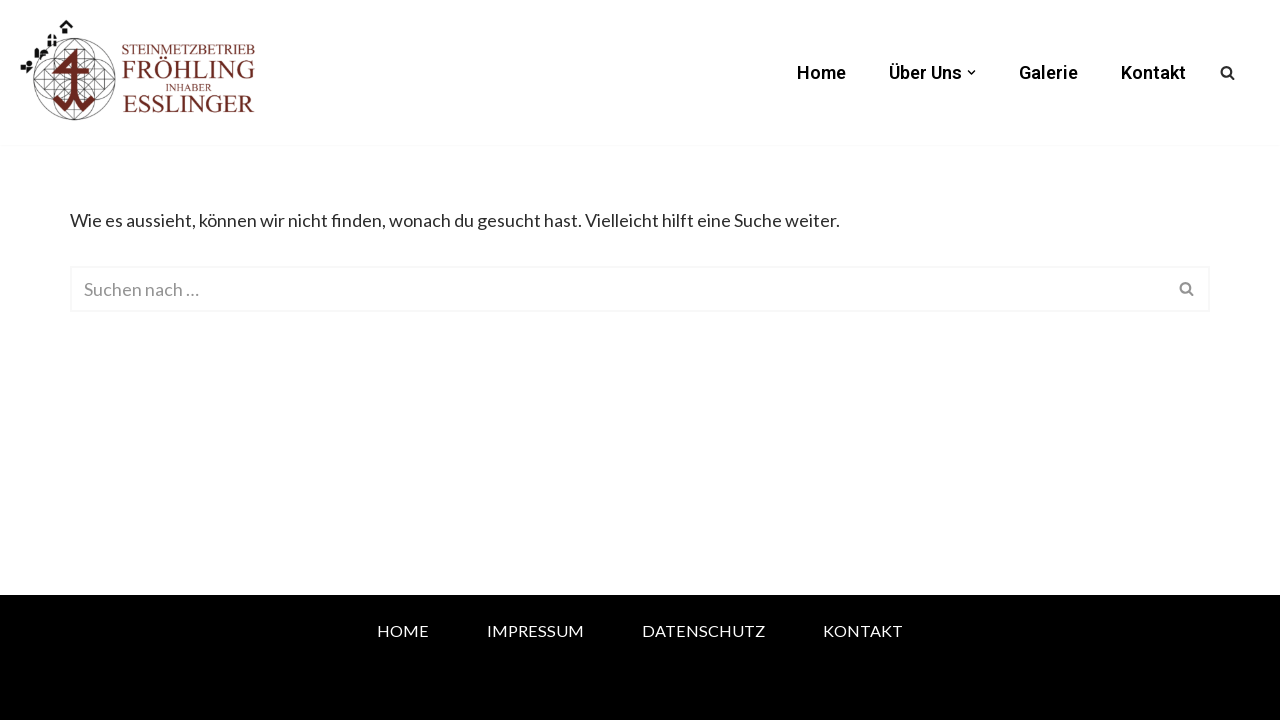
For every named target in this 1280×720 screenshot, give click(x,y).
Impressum (535, 630)
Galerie (1048, 72)
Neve (91, 692)
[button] (971, 72)
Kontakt (1153, 72)
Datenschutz (703, 630)
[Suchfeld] (1227, 72)
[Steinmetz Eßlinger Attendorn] (140, 72)
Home (821, 72)
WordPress (294, 692)
